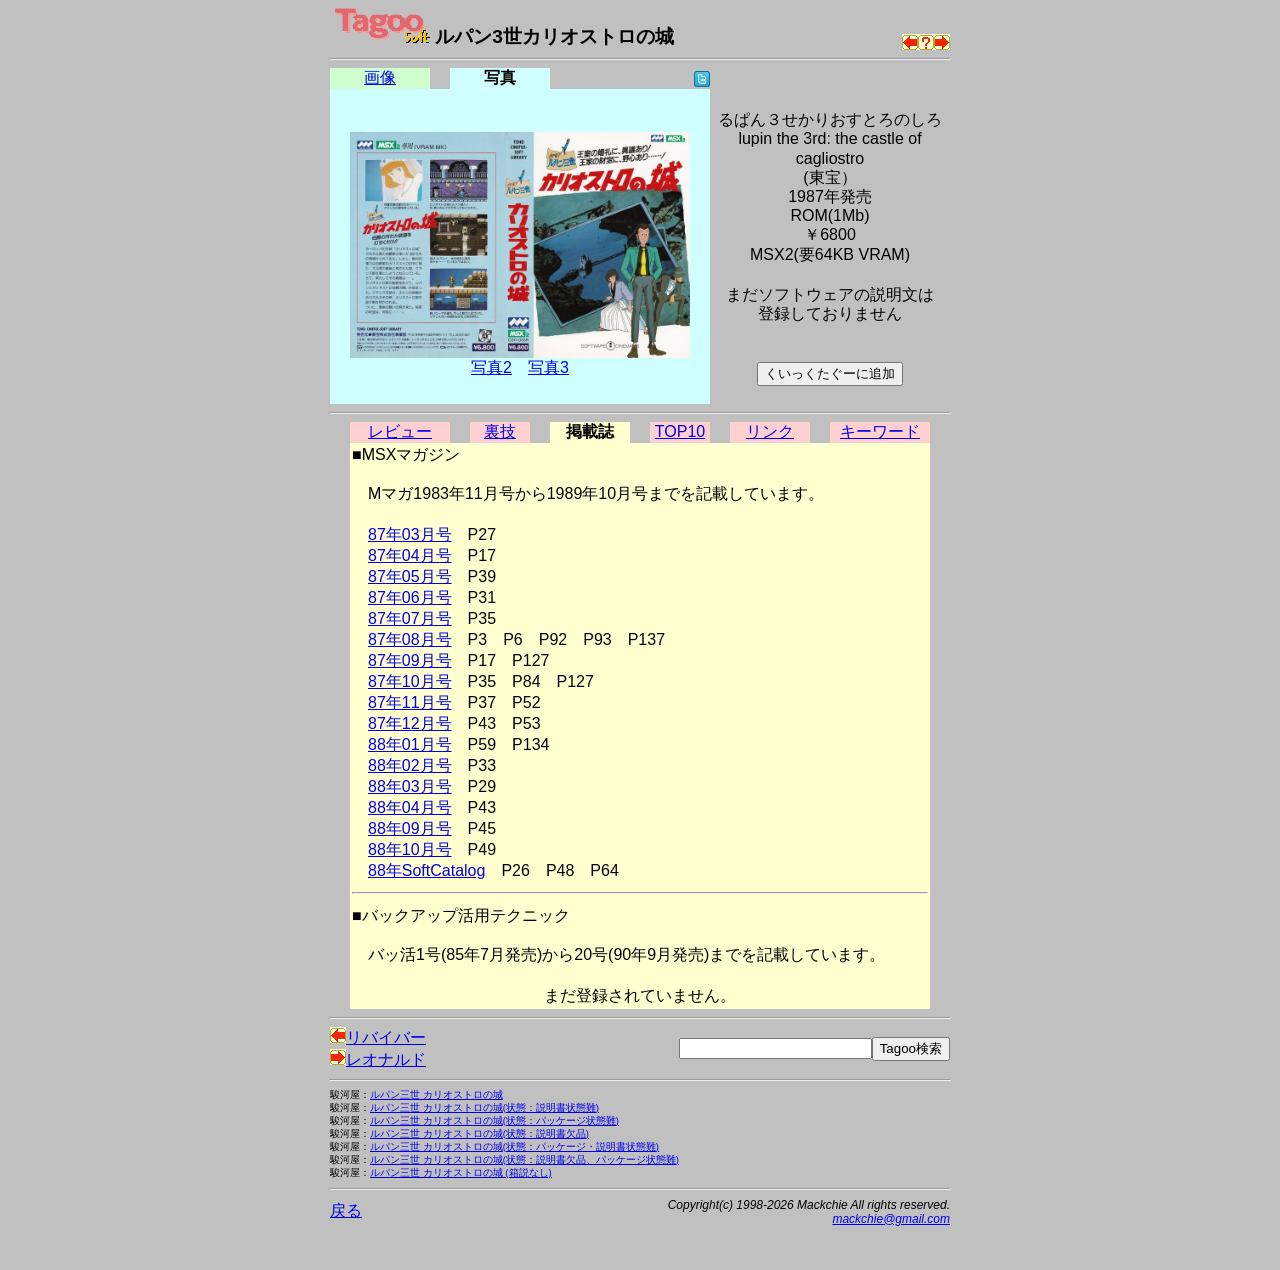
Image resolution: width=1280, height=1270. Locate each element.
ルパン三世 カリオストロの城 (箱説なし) (461, 1172)
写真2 (491, 367)
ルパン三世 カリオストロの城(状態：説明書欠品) (479, 1133)
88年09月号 (410, 828)
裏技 (500, 431)
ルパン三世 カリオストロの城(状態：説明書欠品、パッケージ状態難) (524, 1159)
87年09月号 (410, 660)
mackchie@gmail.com (891, 1219)
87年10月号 (410, 681)
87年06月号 (410, 597)
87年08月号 (410, 639)
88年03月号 (410, 786)
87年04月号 (410, 555)
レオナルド (378, 1059)
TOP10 (680, 431)
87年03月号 (410, 534)
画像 (380, 77)
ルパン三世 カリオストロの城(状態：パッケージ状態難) (494, 1120)
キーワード (880, 431)
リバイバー (378, 1037)
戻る (346, 1210)
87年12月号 (410, 723)
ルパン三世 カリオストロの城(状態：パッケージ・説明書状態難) (514, 1146)
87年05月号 (410, 576)
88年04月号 (410, 807)
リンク (770, 431)
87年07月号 (410, 618)
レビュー (400, 431)
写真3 (548, 367)
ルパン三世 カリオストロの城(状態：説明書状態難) (484, 1107)
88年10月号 (410, 849)
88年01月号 (410, 744)
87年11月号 (410, 702)
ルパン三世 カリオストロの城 (436, 1094)
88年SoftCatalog (426, 870)
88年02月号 (410, 765)
